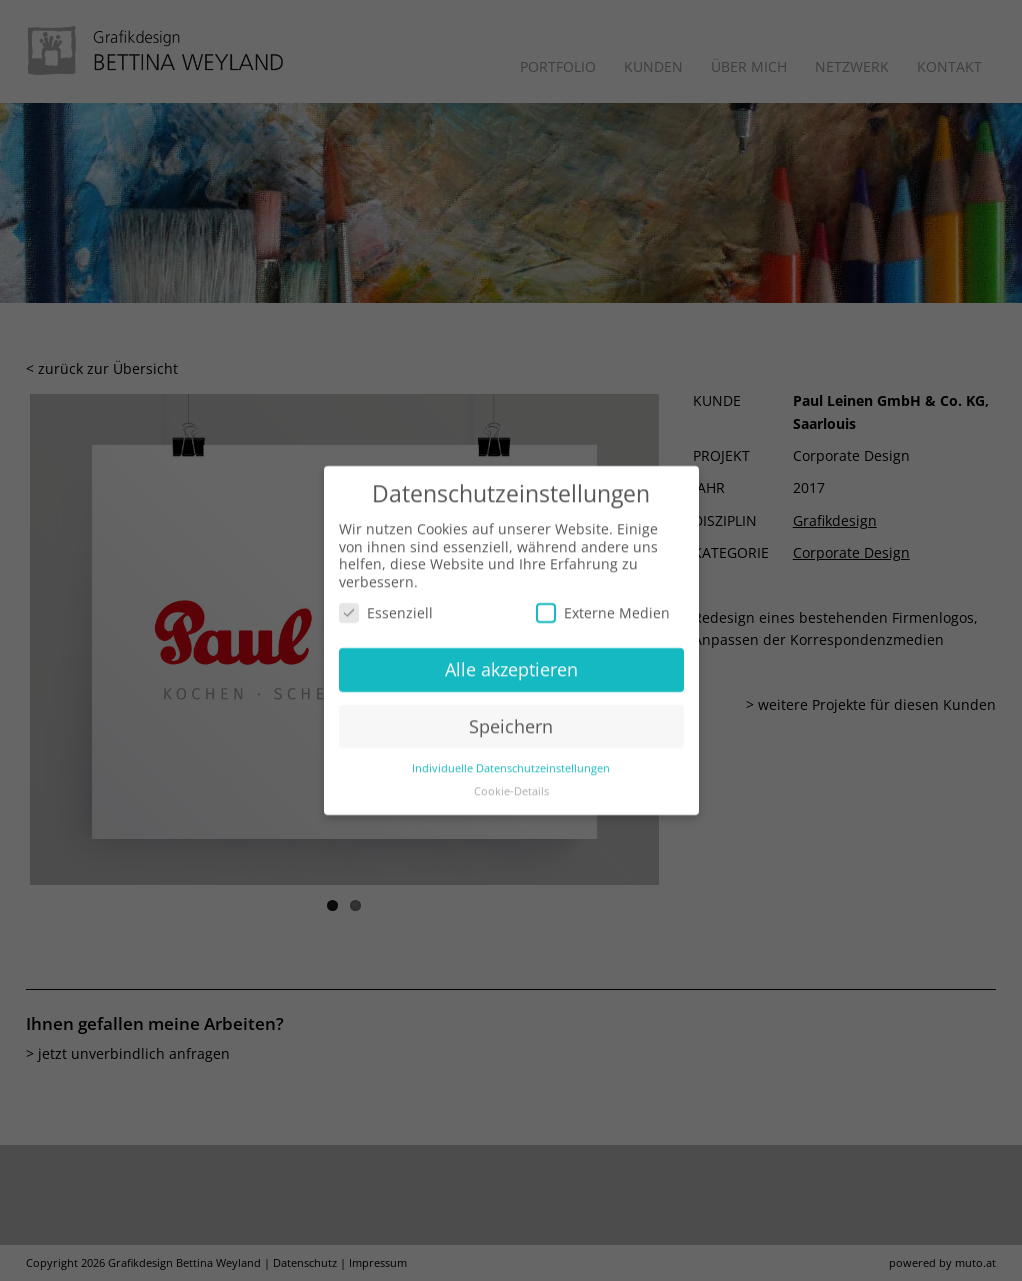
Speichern (511, 717)
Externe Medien (603, 604)
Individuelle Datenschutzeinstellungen (511, 759)
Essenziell (386, 604)
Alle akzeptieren (511, 660)
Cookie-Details (511, 782)
